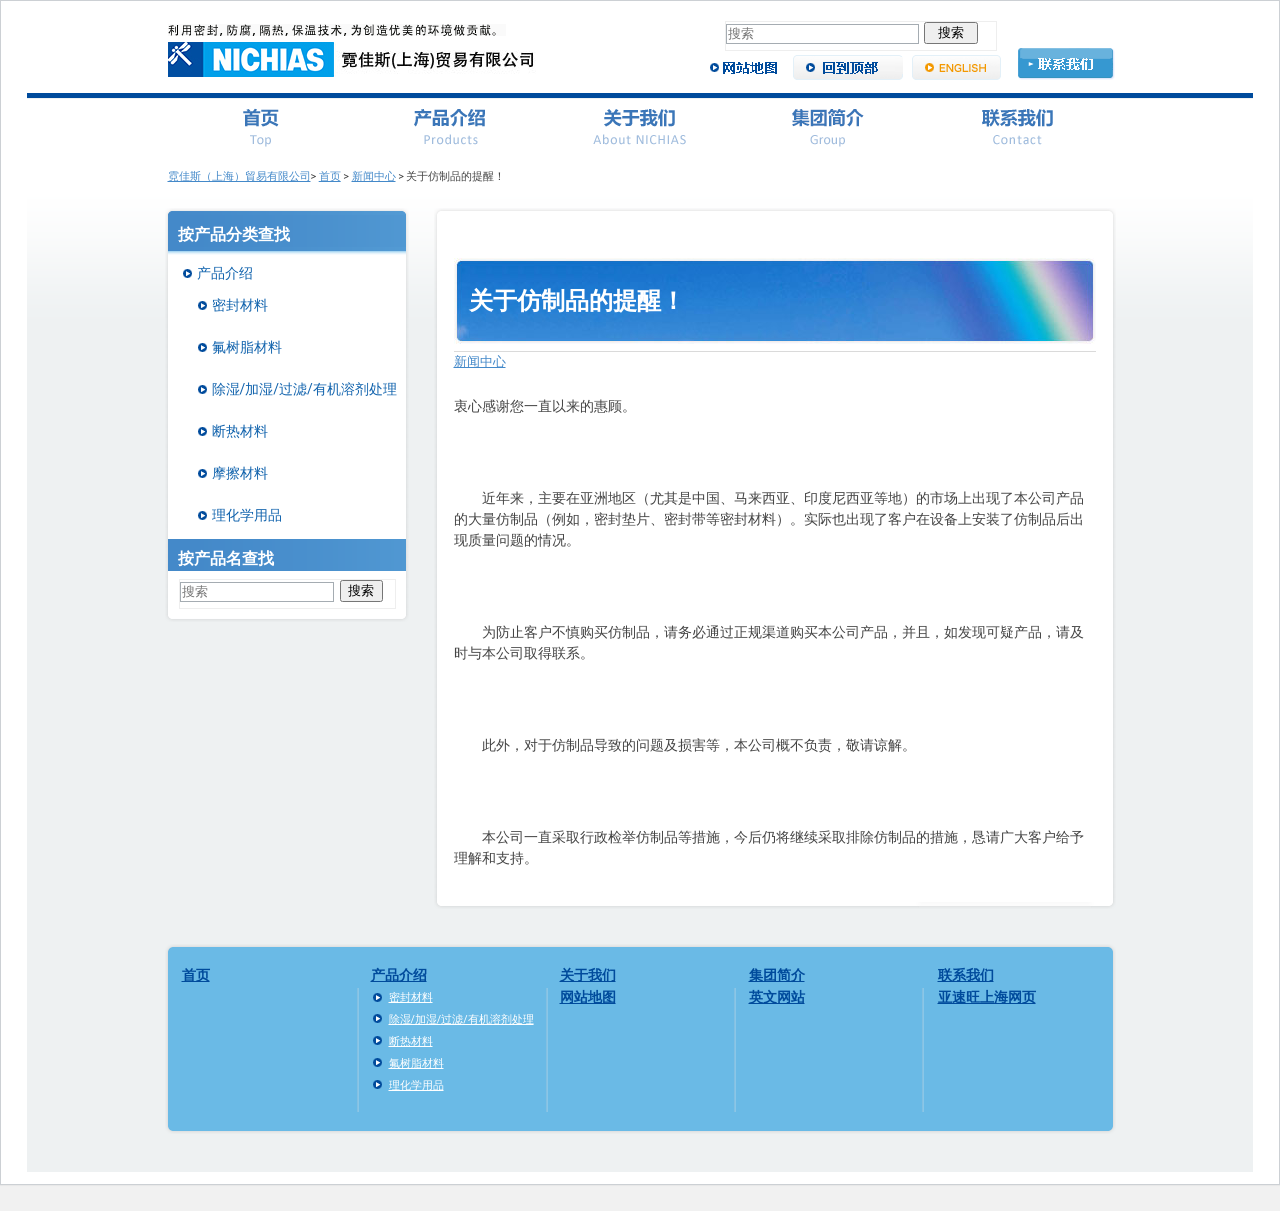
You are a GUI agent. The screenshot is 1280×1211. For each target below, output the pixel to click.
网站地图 (588, 997)
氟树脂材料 (247, 347)
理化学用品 (247, 515)
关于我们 (588, 975)
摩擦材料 (240, 473)
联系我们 (966, 975)
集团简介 (777, 975)
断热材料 (240, 431)
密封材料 (240, 305)
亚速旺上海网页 (987, 997)
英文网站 (777, 997)
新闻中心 (374, 176)
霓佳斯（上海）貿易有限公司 (239, 176)
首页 (330, 176)
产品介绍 (225, 273)
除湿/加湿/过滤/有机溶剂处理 (304, 389)
